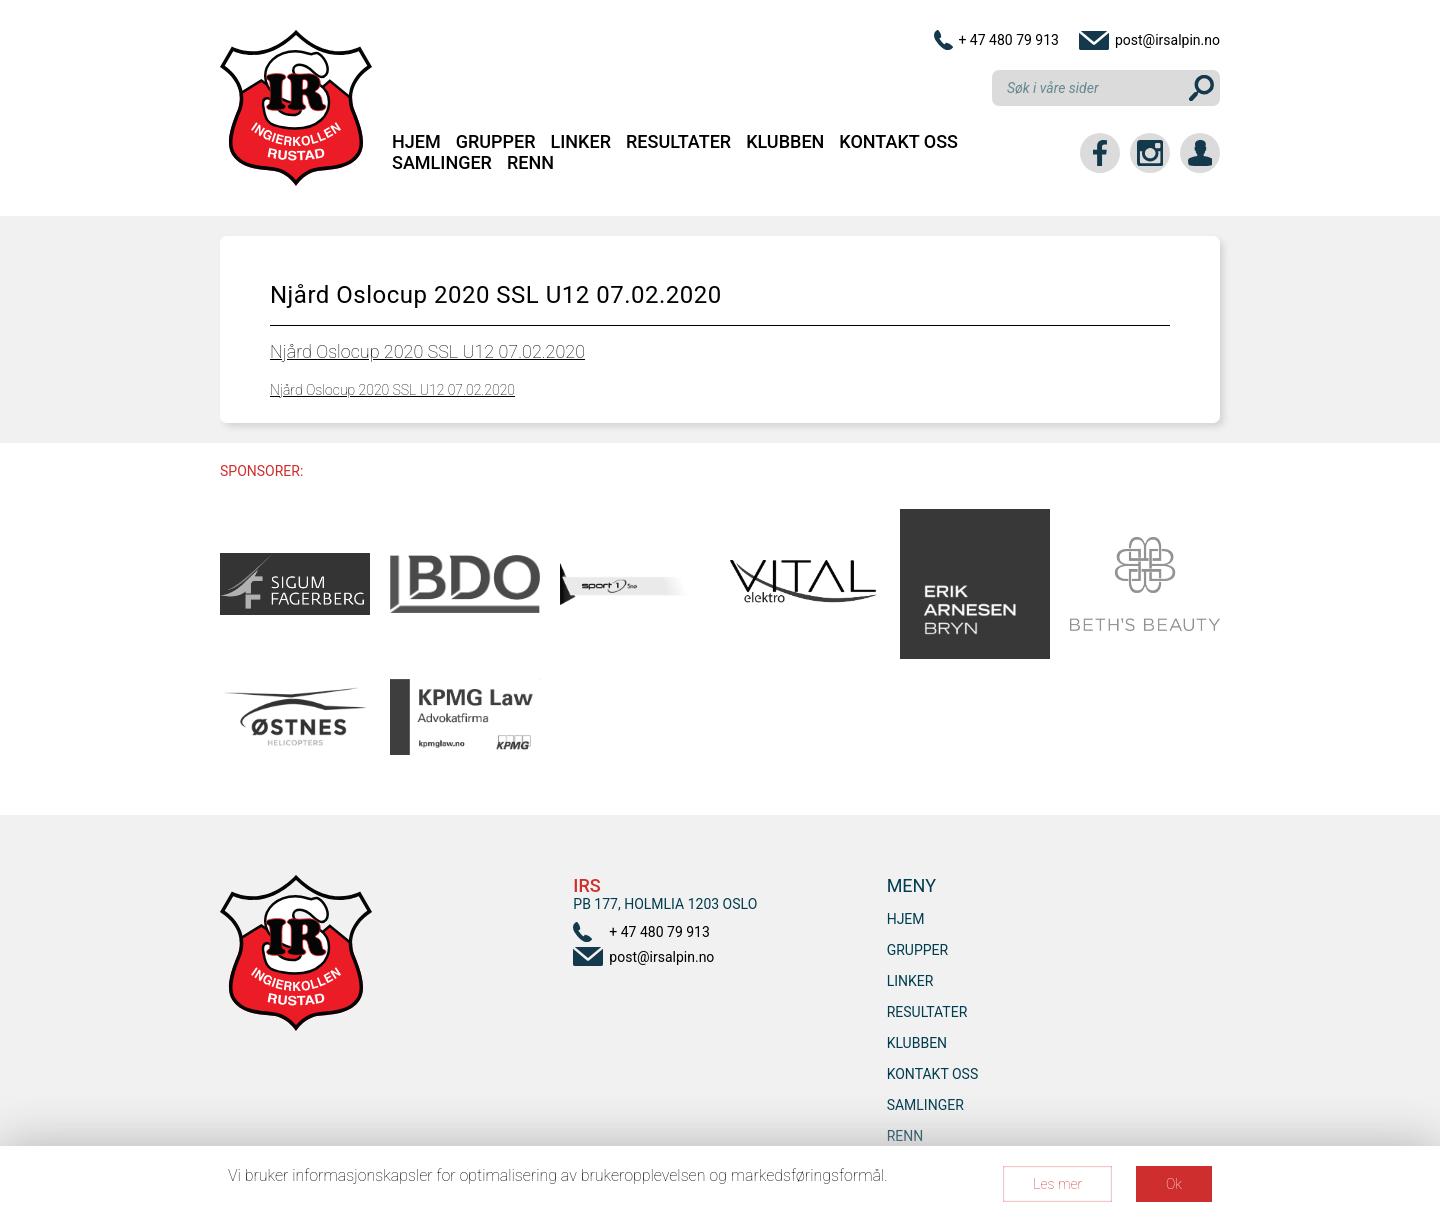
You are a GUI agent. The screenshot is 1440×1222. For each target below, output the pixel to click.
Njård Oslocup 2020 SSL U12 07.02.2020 (427, 351)
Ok (1174, 1184)
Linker (581, 141)
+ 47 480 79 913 (1008, 40)
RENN (530, 162)
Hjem (416, 141)
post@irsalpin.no (1167, 40)
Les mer (1057, 1184)
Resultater (678, 141)
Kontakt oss (898, 141)
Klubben (785, 141)
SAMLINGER (442, 162)
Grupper (496, 141)
